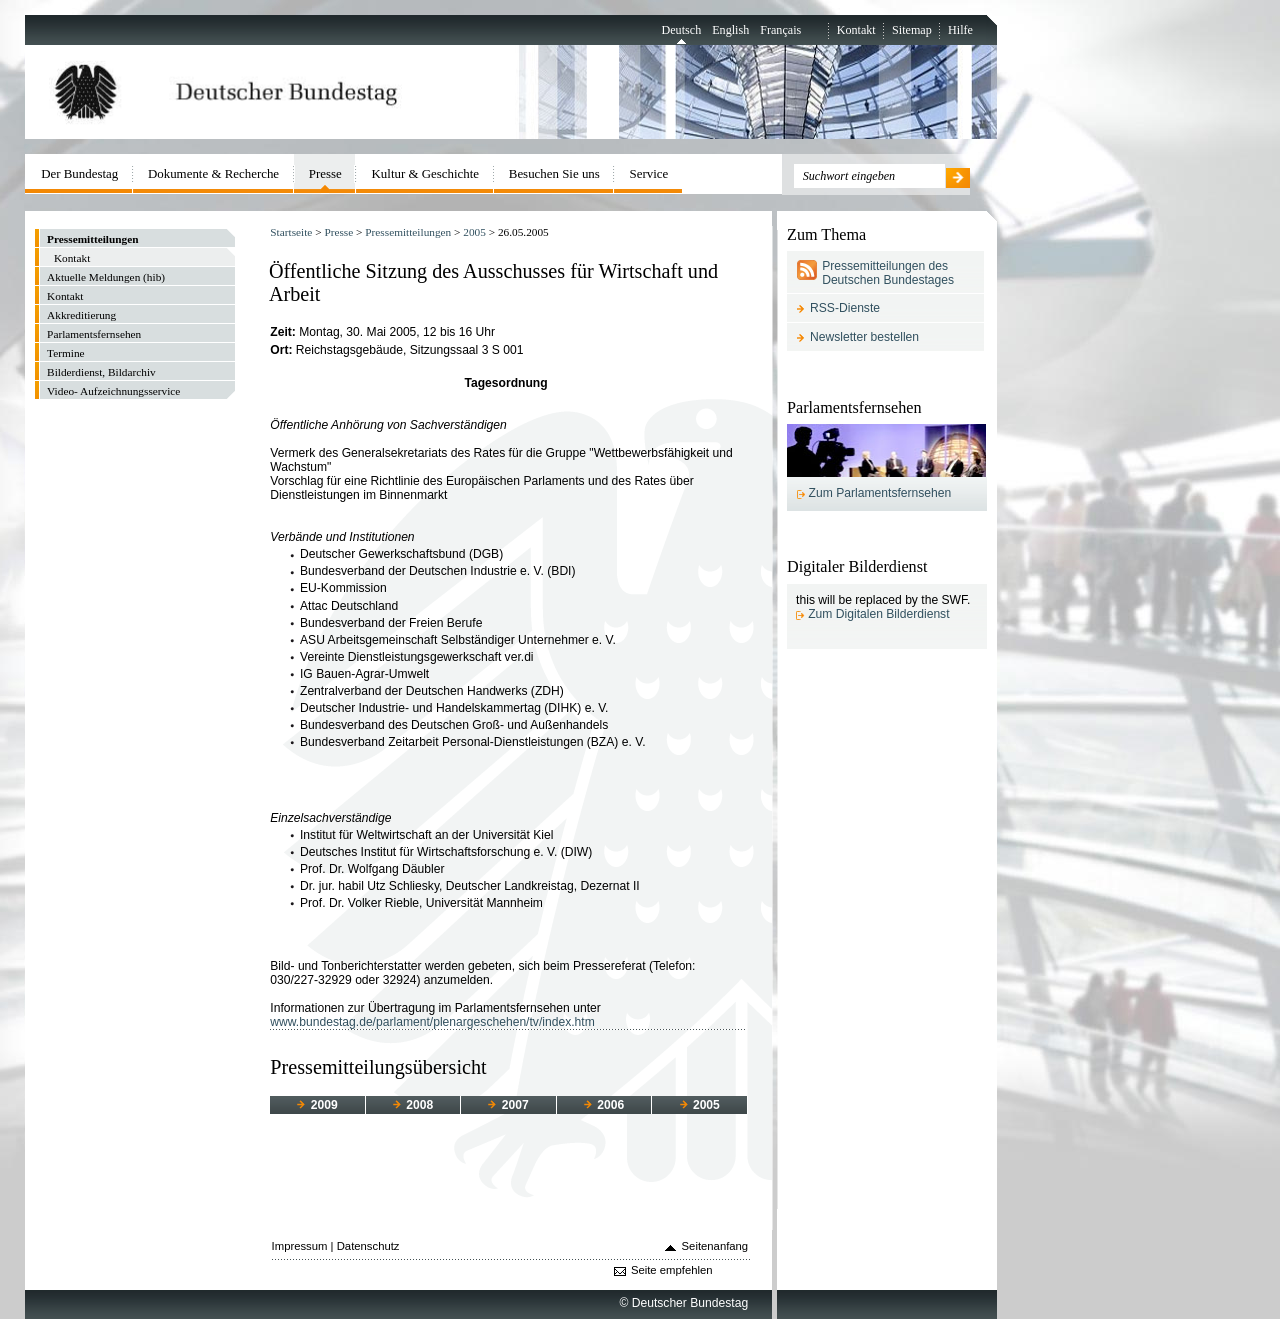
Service (649, 173)
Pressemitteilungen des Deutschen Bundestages (888, 273)
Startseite (291, 232)
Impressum (300, 1246)
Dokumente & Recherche (213, 173)
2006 (604, 1105)
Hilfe (960, 30)
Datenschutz (368, 1246)
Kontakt (856, 30)
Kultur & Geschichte (426, 173)
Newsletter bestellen (864, 337)
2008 (413, 1105)
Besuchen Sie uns (554, 173)
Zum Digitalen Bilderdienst (878, 614)
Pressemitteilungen (408, 232)
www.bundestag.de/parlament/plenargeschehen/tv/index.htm (432, 1022)
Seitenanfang (715, 1246)
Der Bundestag (79, 173)
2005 (474, 232)
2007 (508, 1105)
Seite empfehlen (672, 1270)
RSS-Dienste (845, 308)
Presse (338, 232)
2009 (317, 1105)
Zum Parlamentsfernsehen (880, 493)
